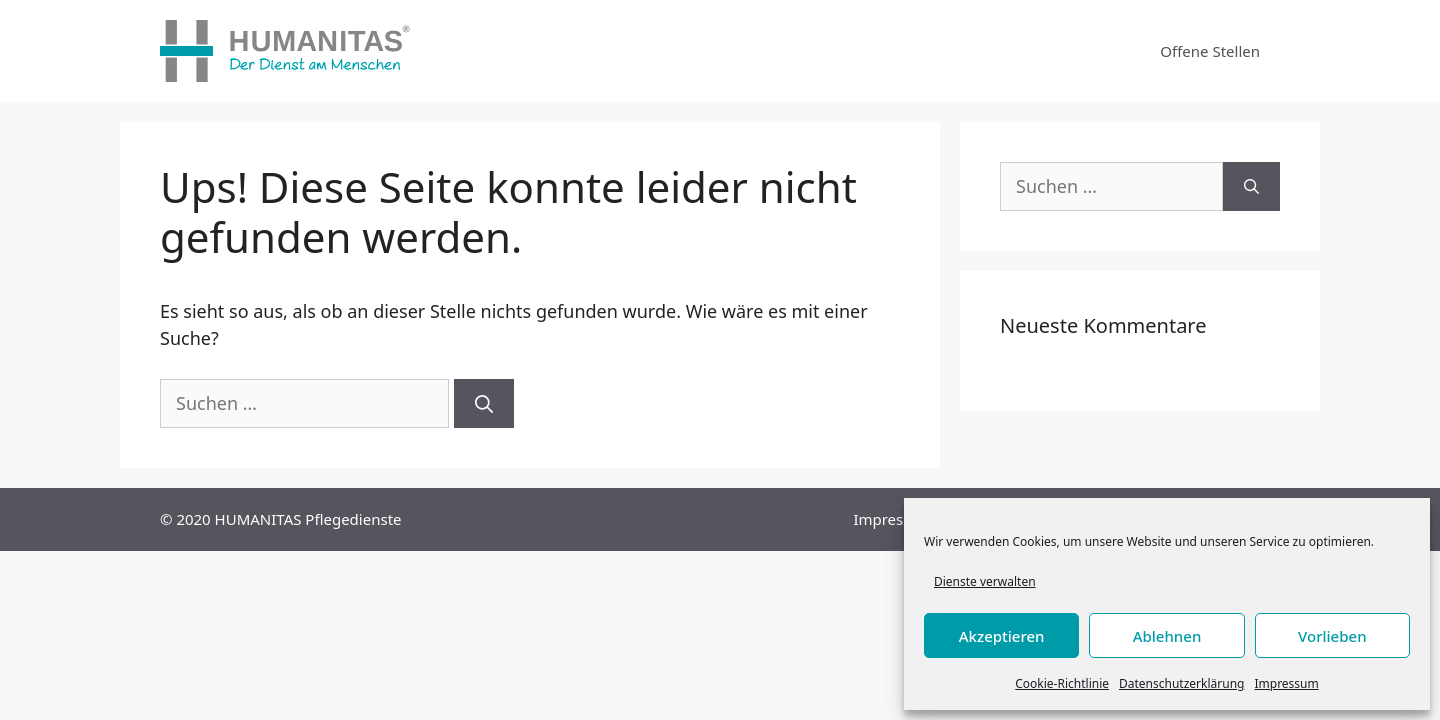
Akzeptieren (1002, 636)
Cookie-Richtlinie (1062, 683)
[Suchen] (484, 403)
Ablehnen (1167, 636)
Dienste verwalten (985, 581)
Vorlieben (1332, 636)
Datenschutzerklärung (1181, 683)
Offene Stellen (1210, 51)
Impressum (1286, 683)
